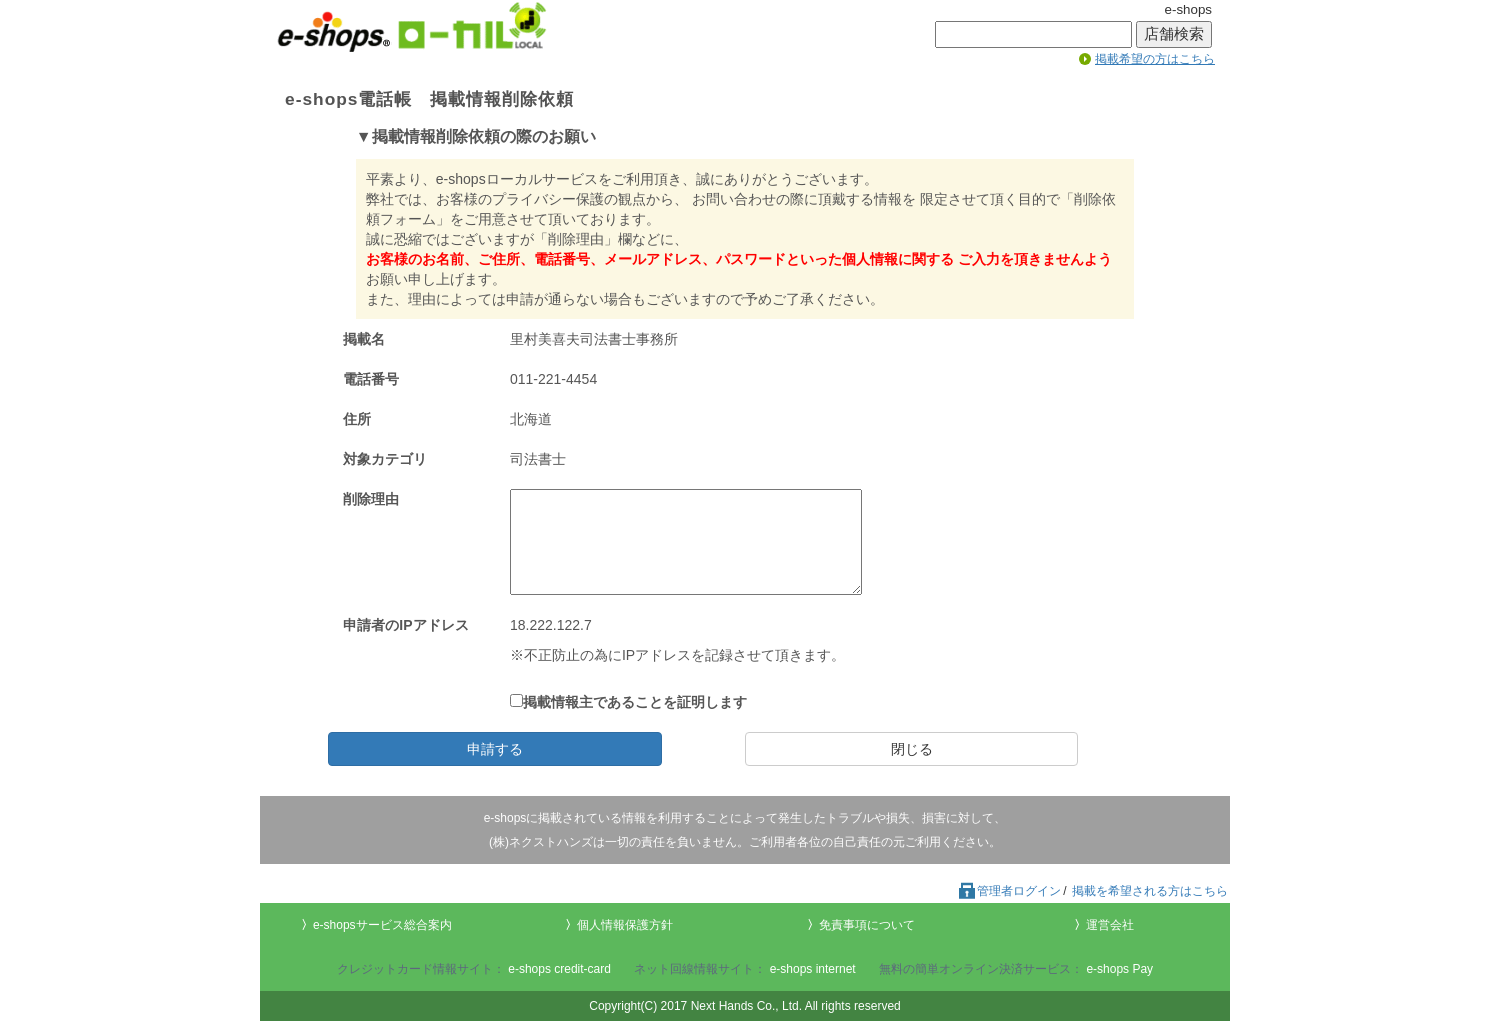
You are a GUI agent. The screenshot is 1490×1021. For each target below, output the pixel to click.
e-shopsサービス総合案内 (382, 925)
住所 (357, 419)
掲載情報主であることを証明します (628, 702)
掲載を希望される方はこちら (1150, 891)
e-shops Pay (1119, 969)
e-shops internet (813, 969)
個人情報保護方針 (625, 925)
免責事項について (867, 925)
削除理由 (371, 499)
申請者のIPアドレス (405, 625)
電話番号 (371, 379)
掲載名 (364, 339)
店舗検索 (1174, 34)
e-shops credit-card (559, 969)
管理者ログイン (1009, 891)
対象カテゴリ (385, 459)
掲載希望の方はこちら (1155, 59)
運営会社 (1110, 925)
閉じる (912, 749)
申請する (495, 749)
